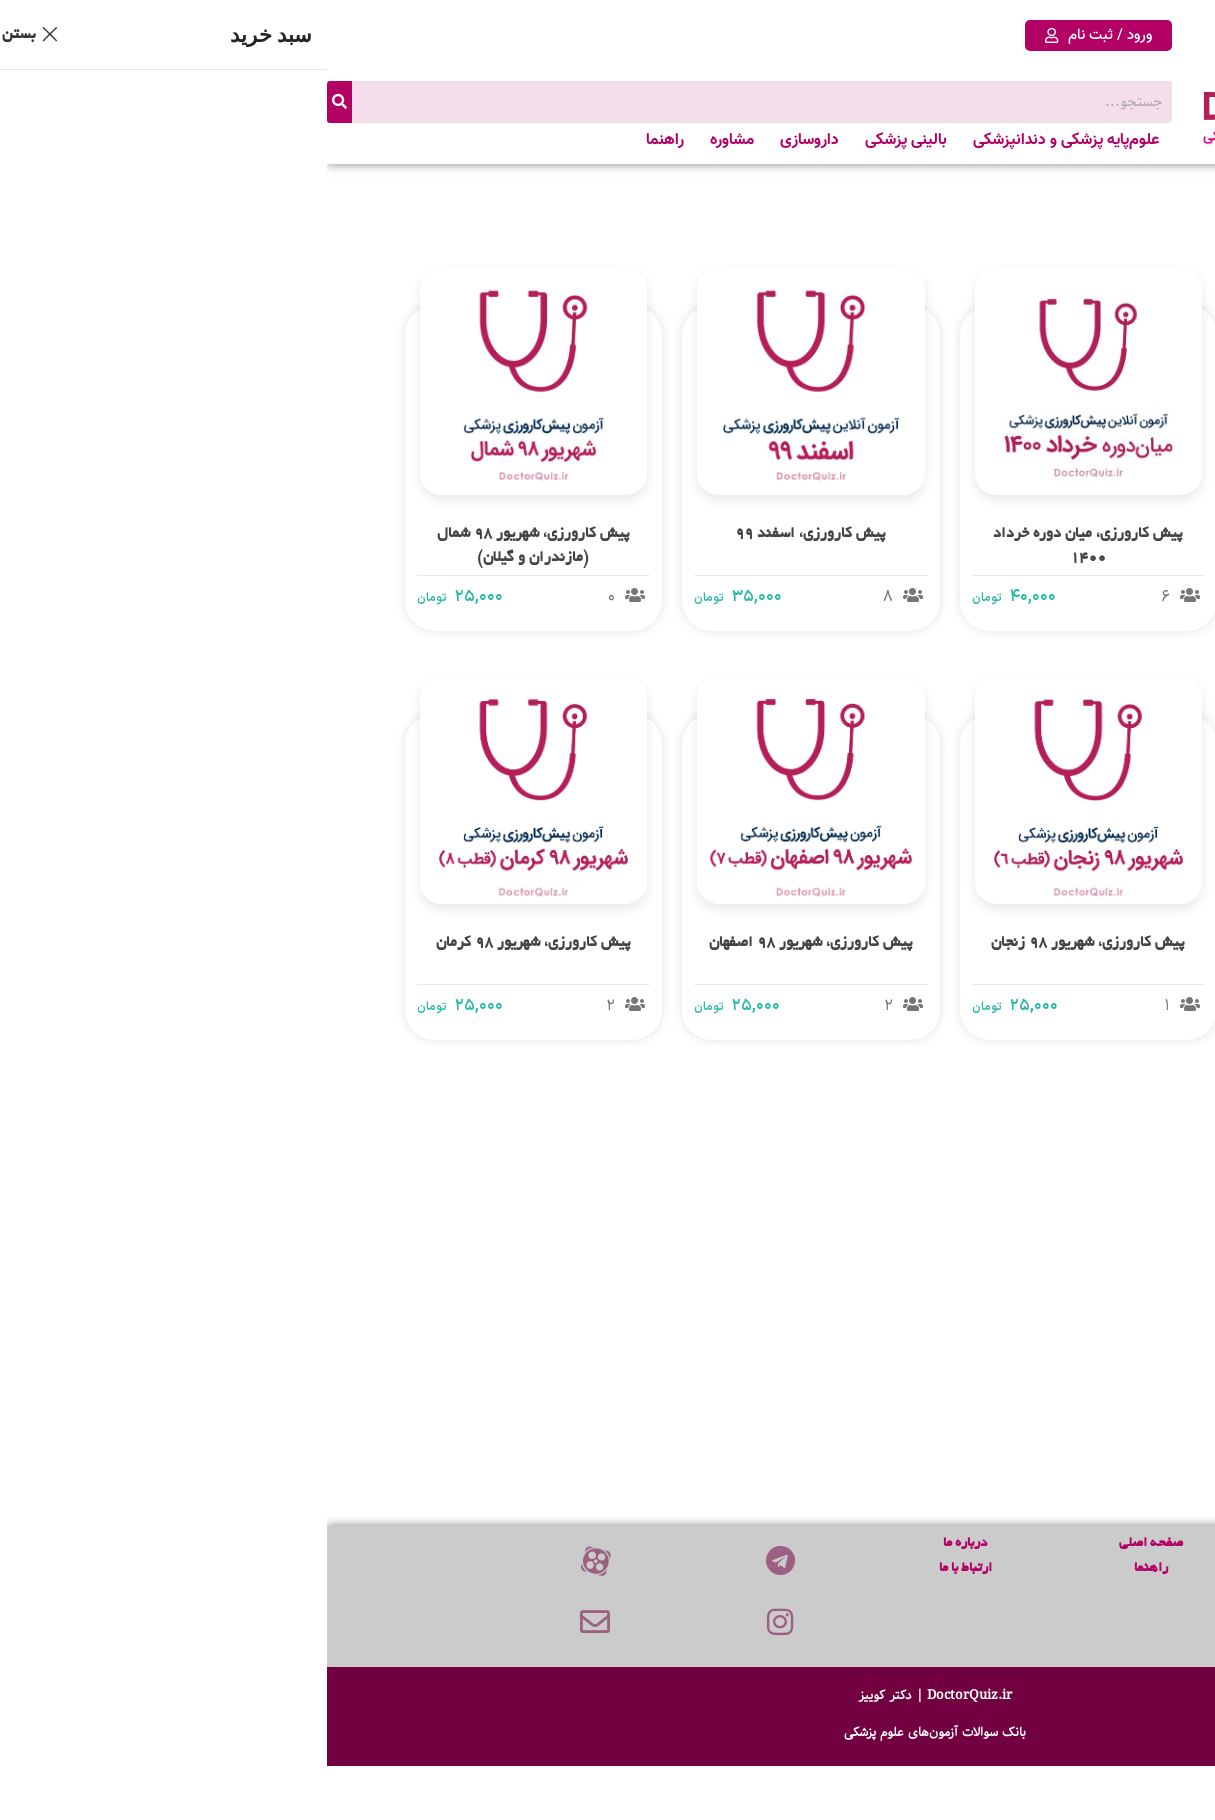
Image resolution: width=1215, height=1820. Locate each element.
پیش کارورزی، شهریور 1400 (1039, 534)
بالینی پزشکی (579, 140)
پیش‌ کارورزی (1045, 1543)
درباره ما (638, 1543)
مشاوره (405, 140)
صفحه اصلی (824, 1543)
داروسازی (482, 140)
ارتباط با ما (638, 1568)
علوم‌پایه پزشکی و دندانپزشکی (739, 140)
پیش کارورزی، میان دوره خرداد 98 (1039, 1352)
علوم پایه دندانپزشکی (1046, 1593)
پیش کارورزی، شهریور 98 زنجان (761, 943)
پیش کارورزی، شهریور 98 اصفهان (484, 943)
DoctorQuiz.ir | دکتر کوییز (608, 1694)
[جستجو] (12, 102)
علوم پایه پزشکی (1046, 1568)
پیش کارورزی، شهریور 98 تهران (1038, 943)
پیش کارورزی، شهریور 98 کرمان (206, 943)
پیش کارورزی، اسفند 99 (483, 534)
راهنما (338, 140)
